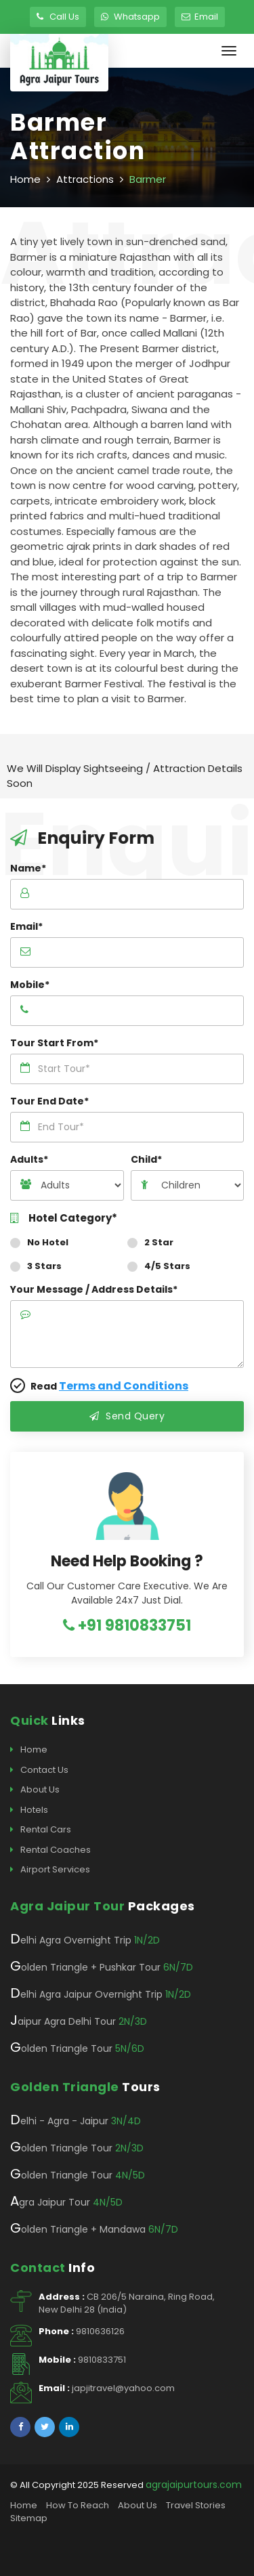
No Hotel (43, 1242)
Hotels (29, 1810)
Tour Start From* (54, 1043)
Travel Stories (196, 2505)
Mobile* (29, 984)
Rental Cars (40, 1830)
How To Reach (77, 2505)
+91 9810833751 (127, 1625)
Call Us (58, 16)
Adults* (29, 1159)
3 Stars (40, 1266)
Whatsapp (130, 16)
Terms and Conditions (123, 1386)
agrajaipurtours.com (194, 2484)
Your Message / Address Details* (93, 1289)
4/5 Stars (163, 1266)
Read (99, 1386)
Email (200, 16)
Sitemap (28, 2518)
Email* (26, 926)
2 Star (154, 1242)
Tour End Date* (49, 1101)
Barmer (147, 179)
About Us (35, 1790)
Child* (146, 1159)
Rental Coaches (50, 1850)
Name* (28, 868)
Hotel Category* (63, 1218)
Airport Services (50, 1869)
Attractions (85, 179)
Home (25, 179)
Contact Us (39, 1770)
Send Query (127, 1416)
